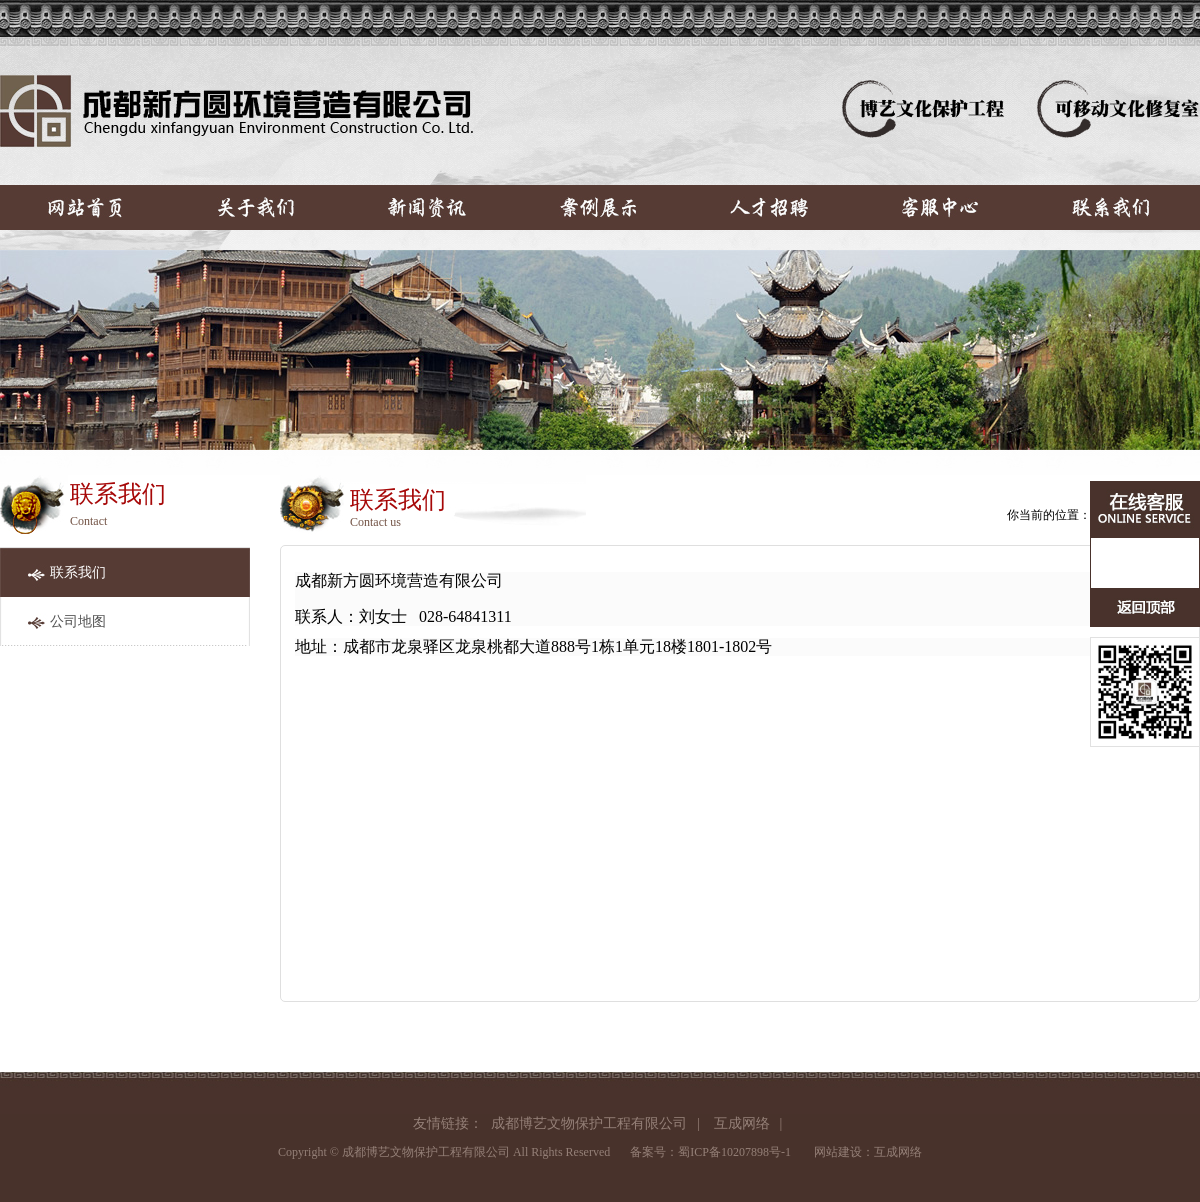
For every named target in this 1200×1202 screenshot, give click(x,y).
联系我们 (78, 572)
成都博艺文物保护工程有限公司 (589, 1123)
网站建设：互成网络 (868, 1152)
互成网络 (742, 1123)
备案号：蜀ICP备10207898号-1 (710, 1152)
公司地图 (78, 621)
